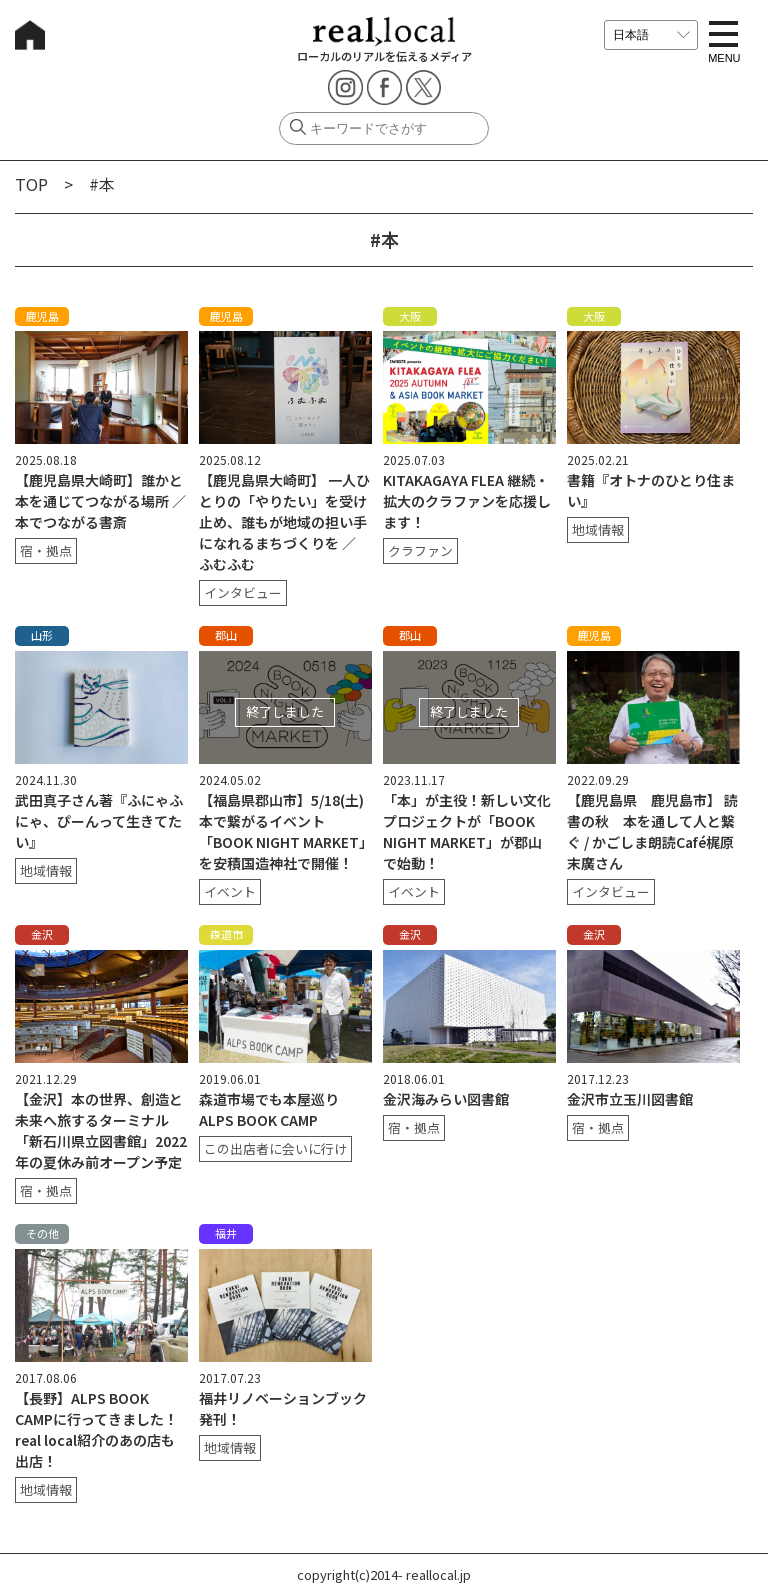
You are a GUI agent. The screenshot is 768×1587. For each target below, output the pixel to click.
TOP (31, 184)
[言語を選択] (651, 35)
